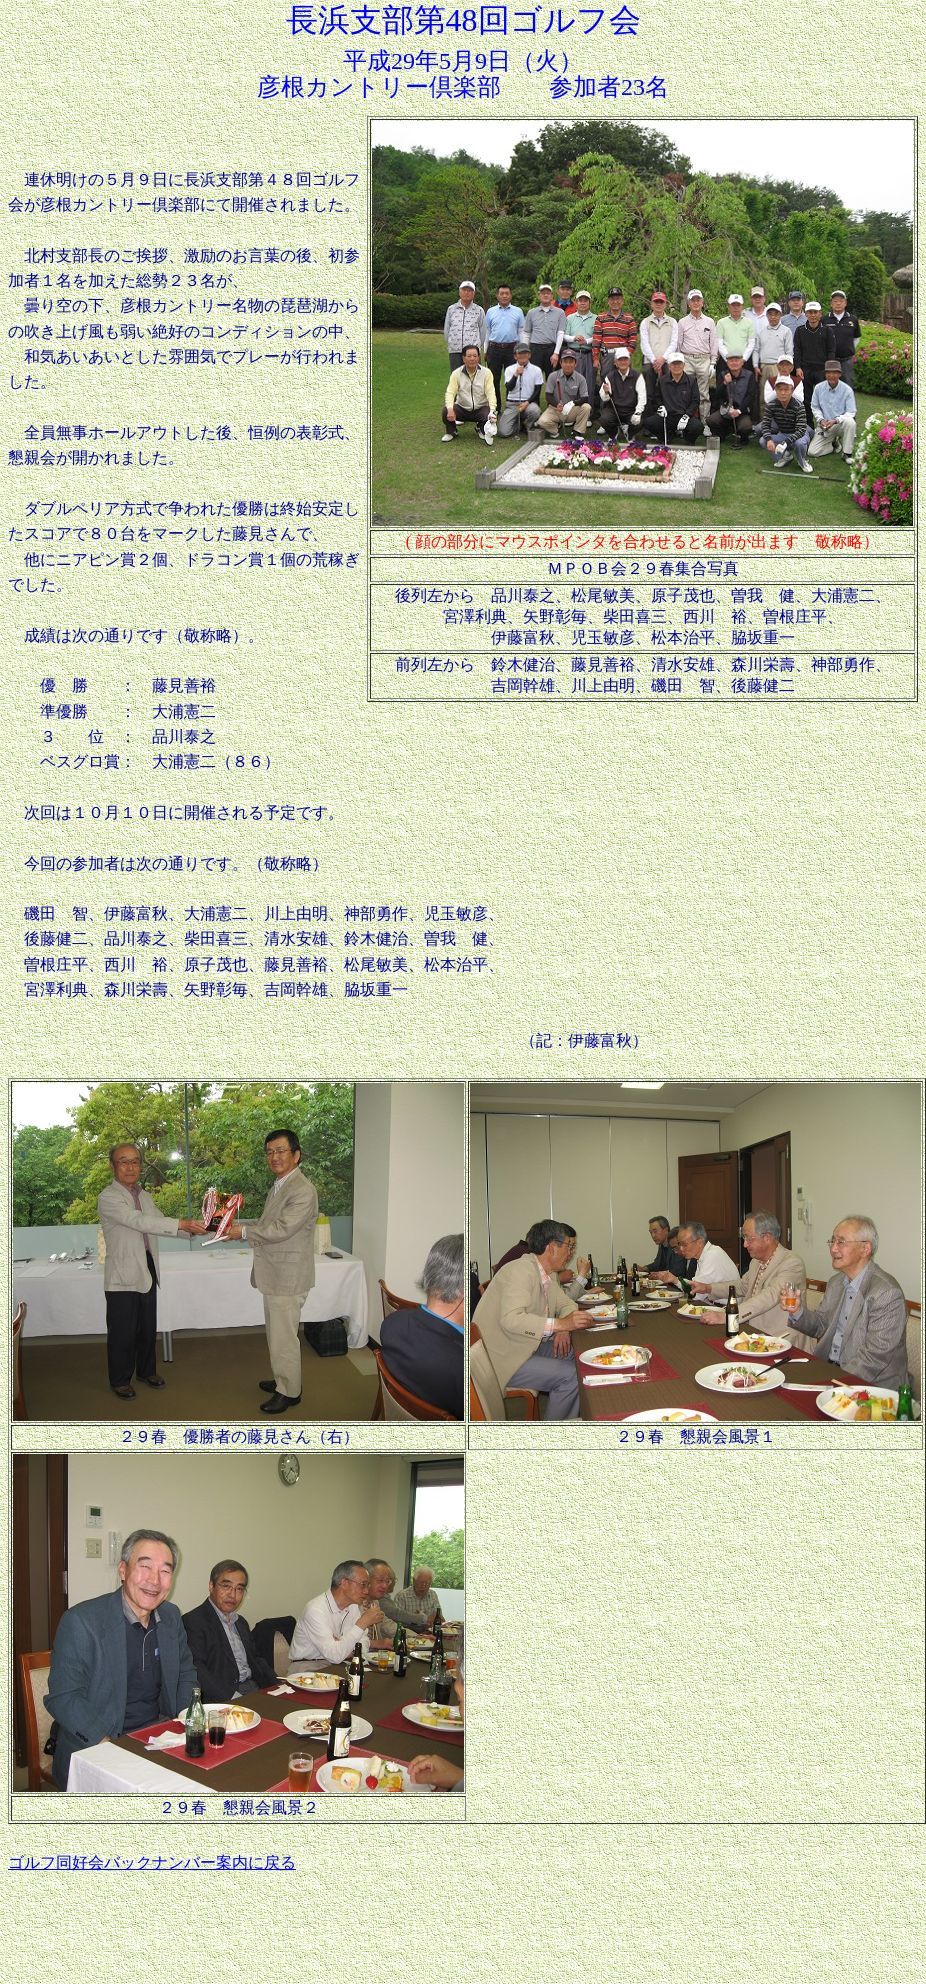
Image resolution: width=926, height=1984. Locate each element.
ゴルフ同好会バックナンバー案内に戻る (152, 1862)
